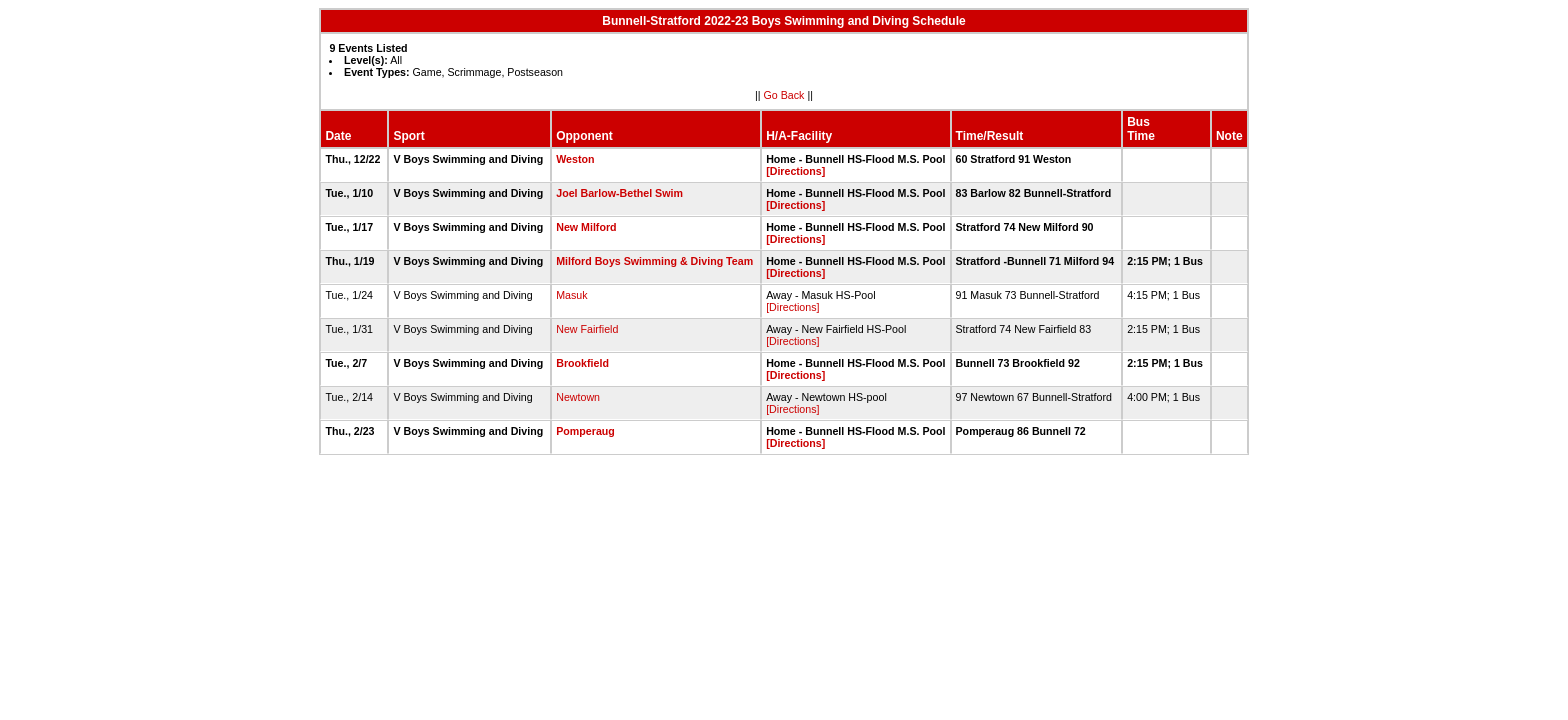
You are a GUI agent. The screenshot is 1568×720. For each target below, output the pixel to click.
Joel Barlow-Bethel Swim (619, 193)
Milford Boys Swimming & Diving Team (654, 261)
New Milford (586, 227)
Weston (575, 159)
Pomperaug (585, 431)
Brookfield (582, 363)
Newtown (578, 397)
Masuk (571, 295)
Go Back (784, 95)
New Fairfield (587, 329)
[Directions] (795, 171)
